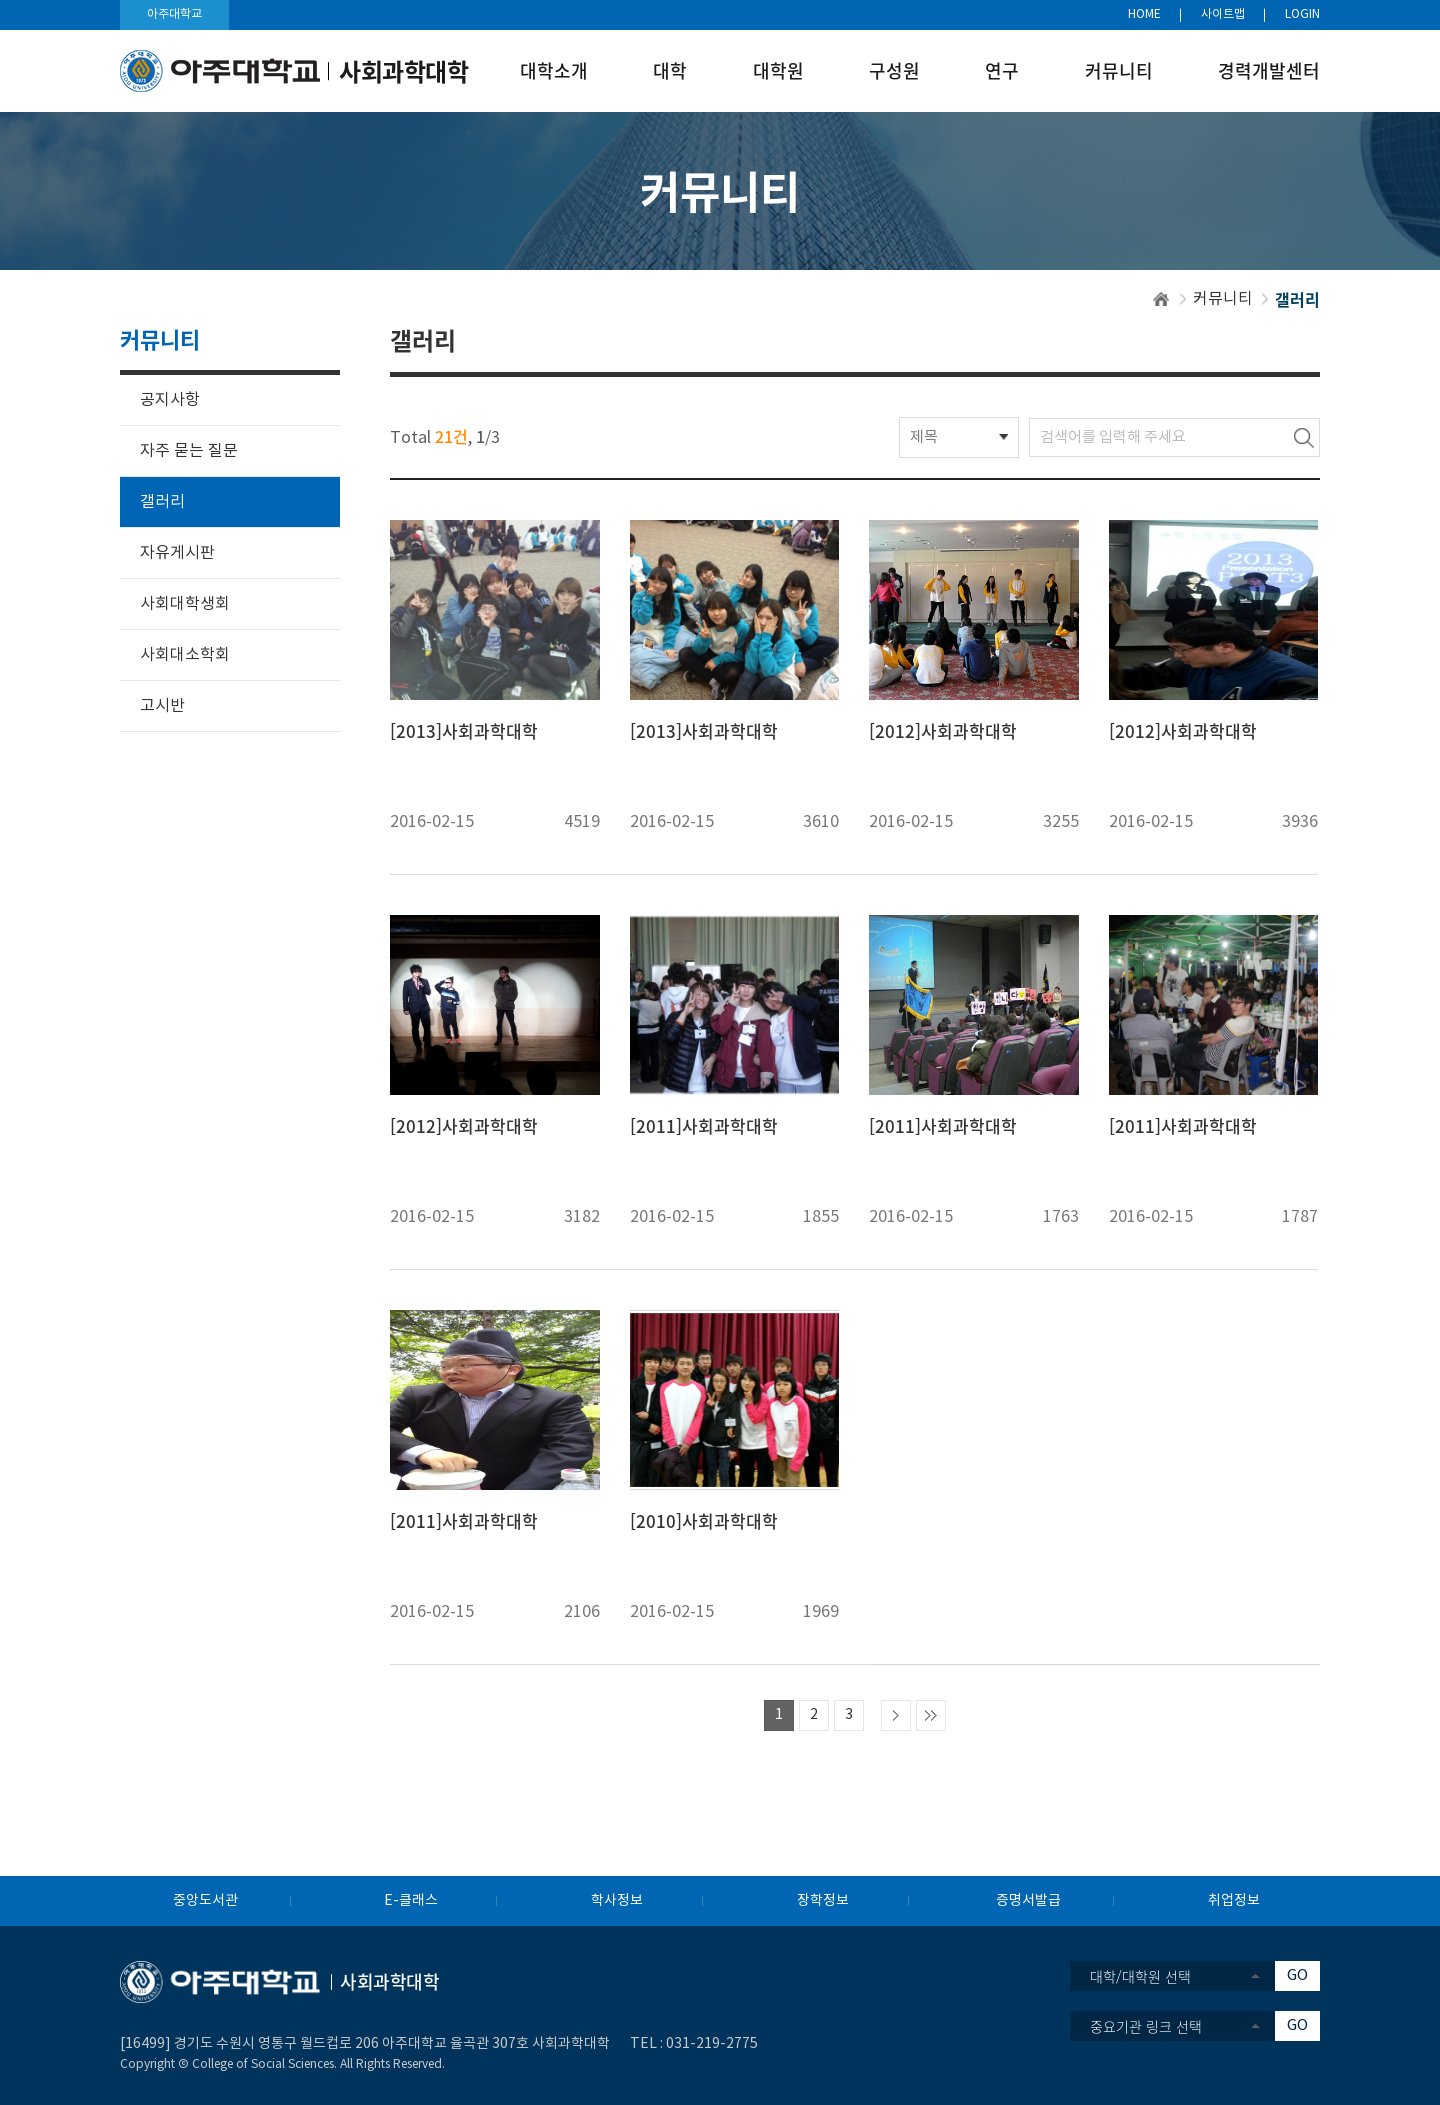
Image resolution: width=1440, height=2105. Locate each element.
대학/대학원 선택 (1140, 1976)
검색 (1304, 437)
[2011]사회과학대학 (704, 1126)
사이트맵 (1223, 14)
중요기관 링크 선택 (1146, 2026)
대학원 (778, 70)
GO (1297, 1975)
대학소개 (554, 70)
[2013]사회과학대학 (464, 731)
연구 (1002, 70)
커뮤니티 (1119, 70)
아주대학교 (174, 14)
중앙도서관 (205, 1901)
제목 (924, 437)
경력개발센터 (1269, 70)
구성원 (894, 70)
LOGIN (1302, 14)
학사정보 (617, 1901)
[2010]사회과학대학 (704, 1521)
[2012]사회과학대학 (943, 731)
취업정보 (1234, 1901)
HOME (1144, 14)
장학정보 (823, 1901)
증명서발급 (1028, 1901)
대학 (670, 70)
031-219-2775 (712, 2044)
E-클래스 (411, 1901)
